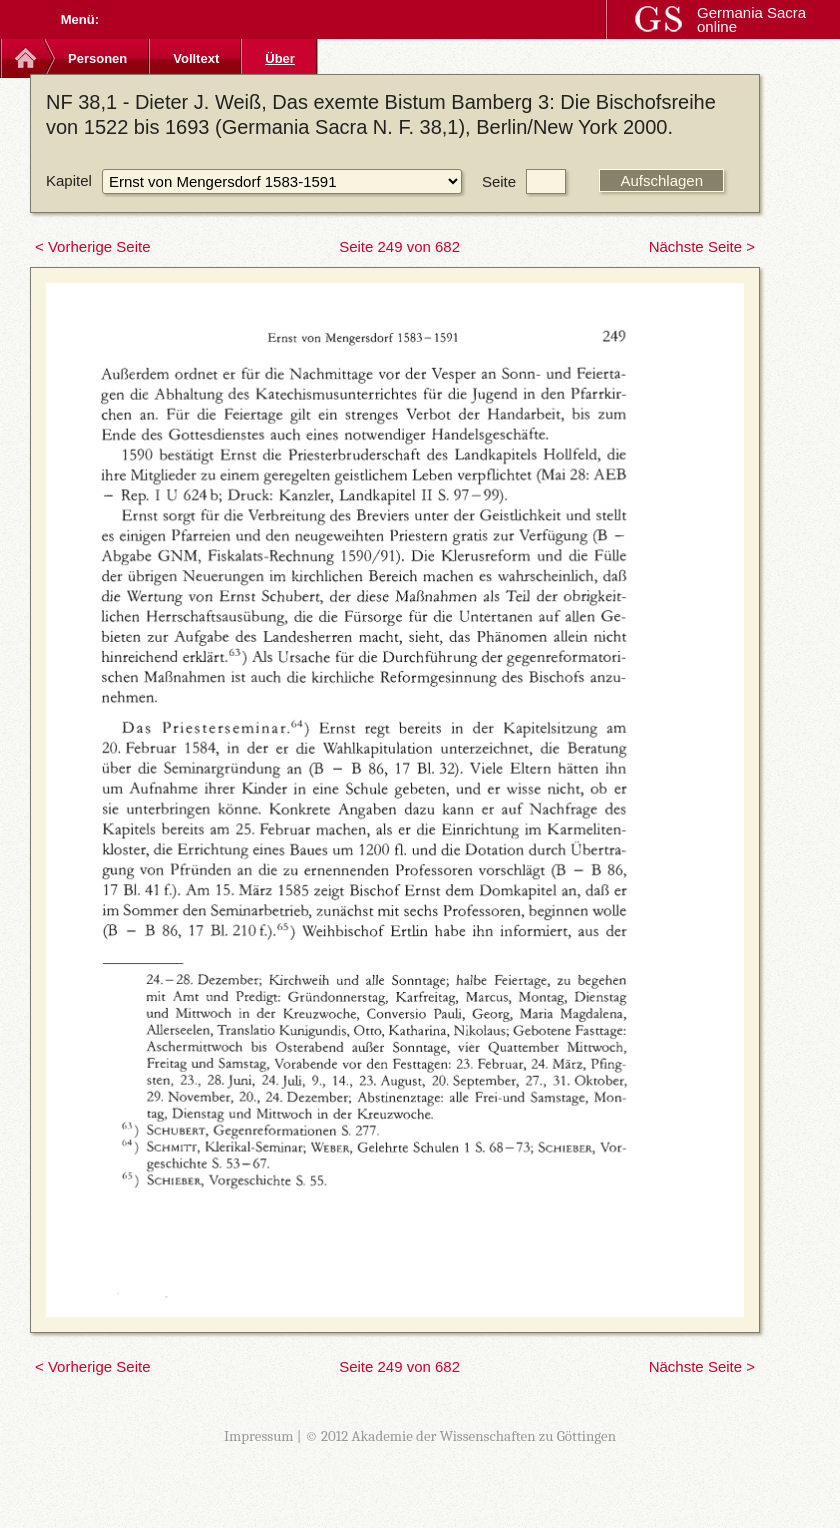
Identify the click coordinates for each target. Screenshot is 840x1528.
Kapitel (69, 180)
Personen (97, 58)
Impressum (259, 1436)
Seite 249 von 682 (399, 246)
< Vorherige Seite (93, 246)
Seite (499, 181)
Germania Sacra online (751, 19)
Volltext (196, 58)
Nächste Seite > (702, 246)
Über (280, 58)
